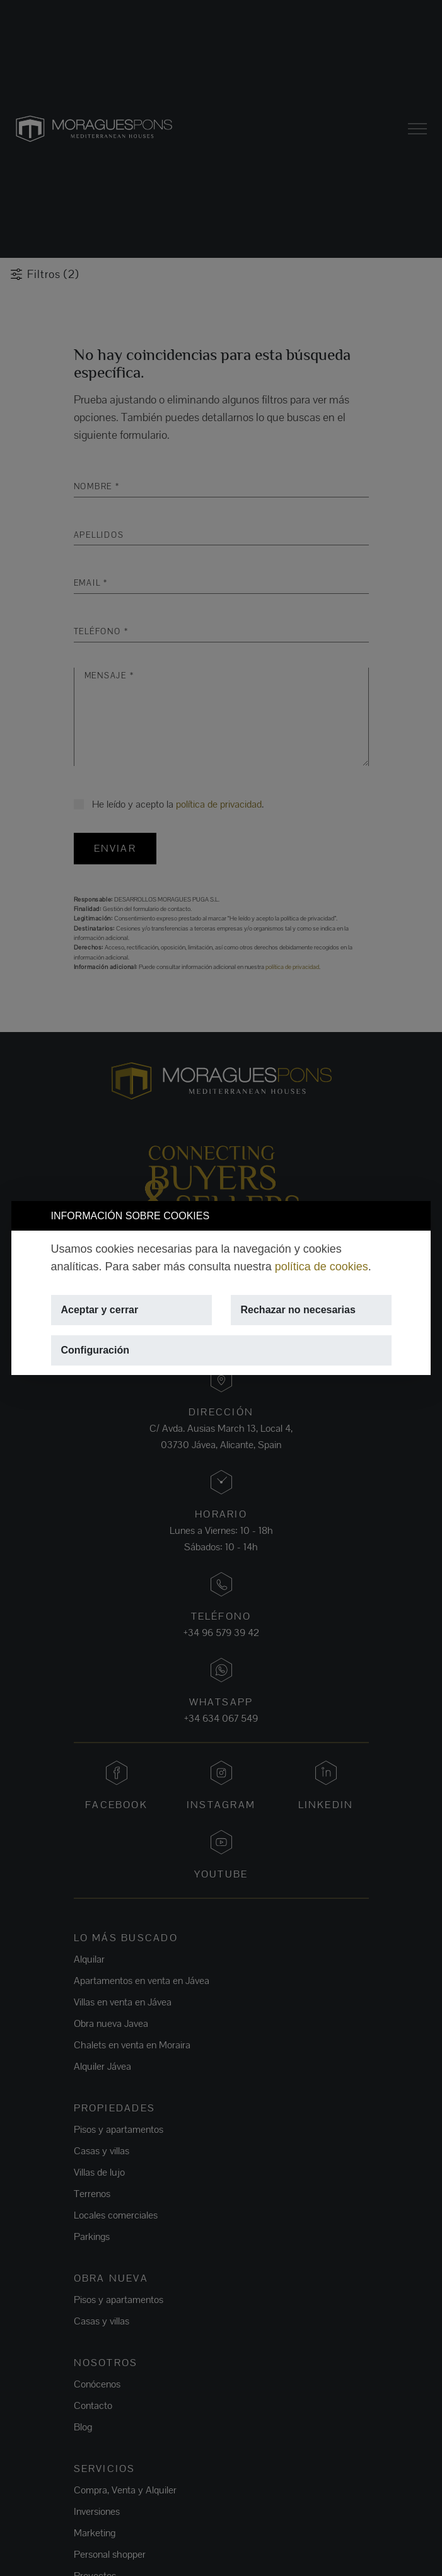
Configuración (95, 1350)
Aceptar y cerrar (100, 1309)
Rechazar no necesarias (298, 1309)
